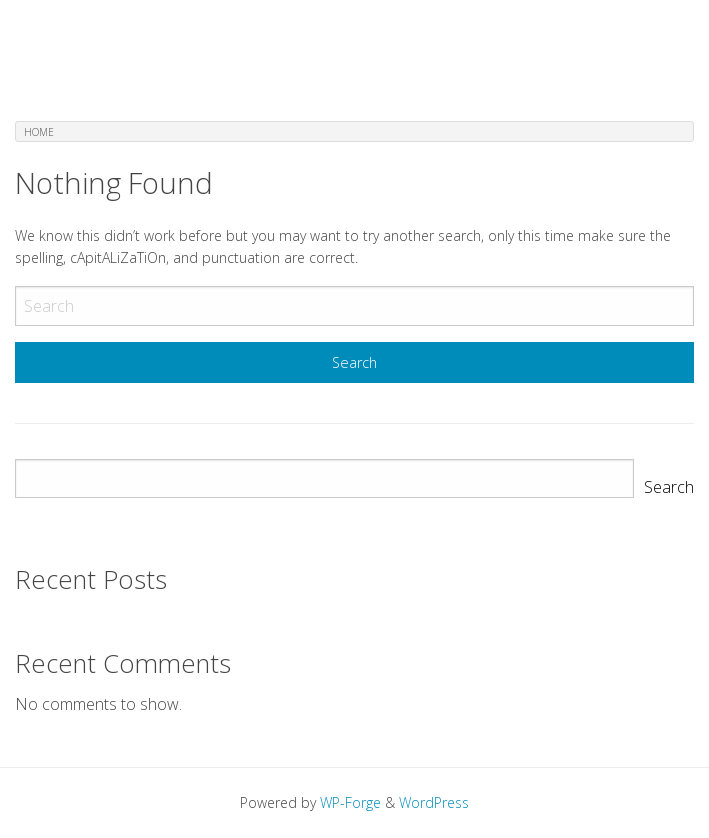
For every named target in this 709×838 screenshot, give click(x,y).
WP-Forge (350, 802)
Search (669, 487)
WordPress (434, 802)
